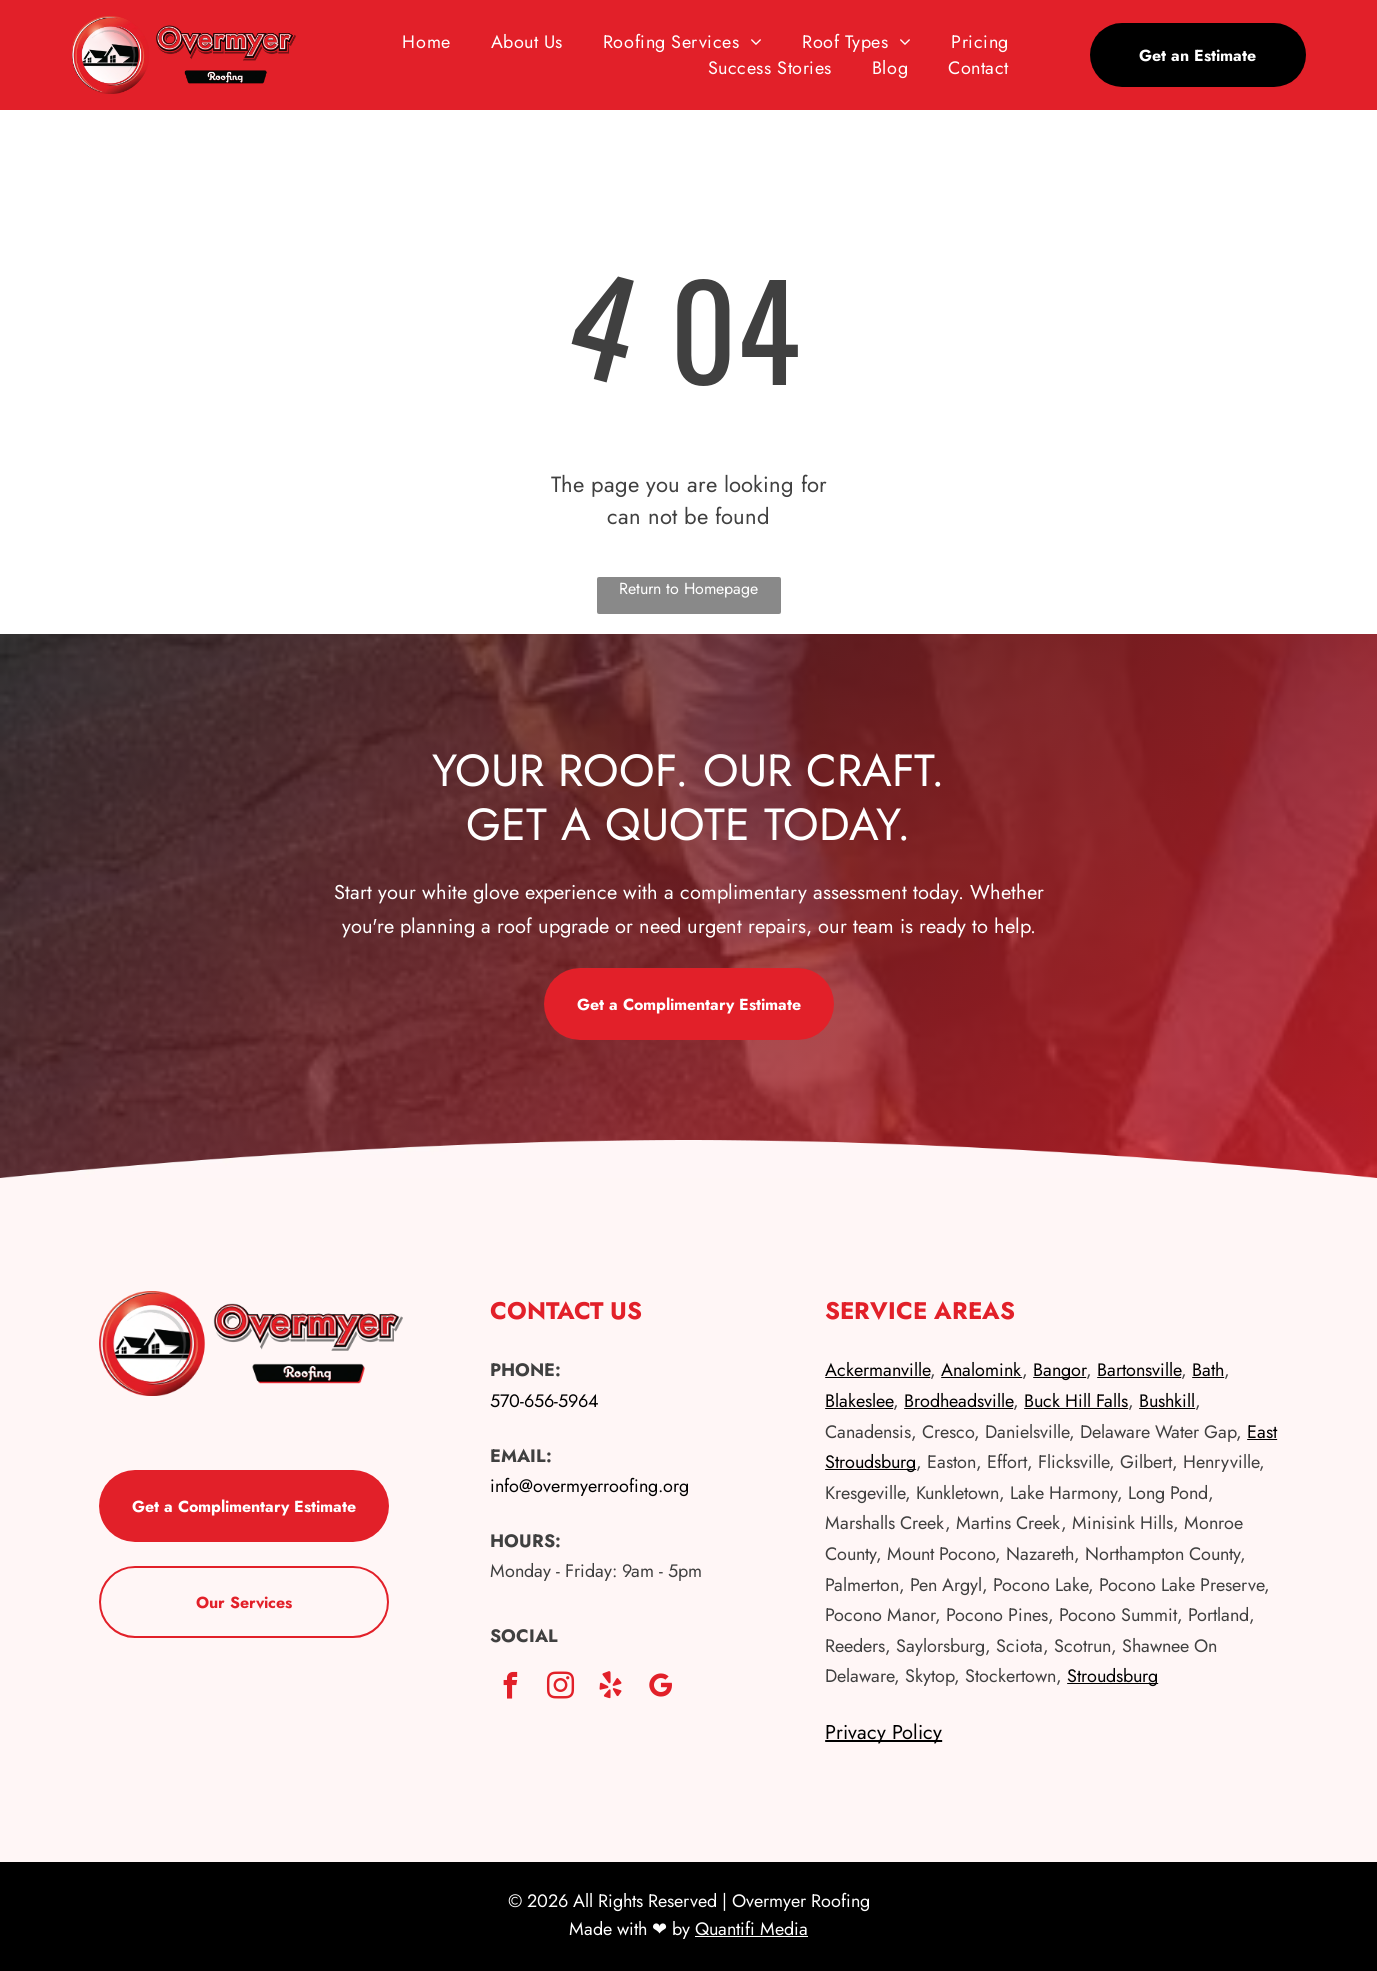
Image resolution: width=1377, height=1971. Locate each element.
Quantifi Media (751, 1929)
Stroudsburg (1112, 1676)
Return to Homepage (688, 588)
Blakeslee (859, 1401)
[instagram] (560, 1688)
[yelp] (610, 1688)
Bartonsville (1139, 1370)
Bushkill (1167, 1401)
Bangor (1059, 1370)
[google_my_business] (660, 1688)
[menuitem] (426, 42)
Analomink (981, 1370)
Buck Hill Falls (1076, 1401)
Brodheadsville (958, 1401)
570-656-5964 (544, 1401)
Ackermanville (877, 1370)
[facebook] (510, 1688)
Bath (1208, 1370)
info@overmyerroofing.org (589, 1486)
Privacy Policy (883, 1732)
